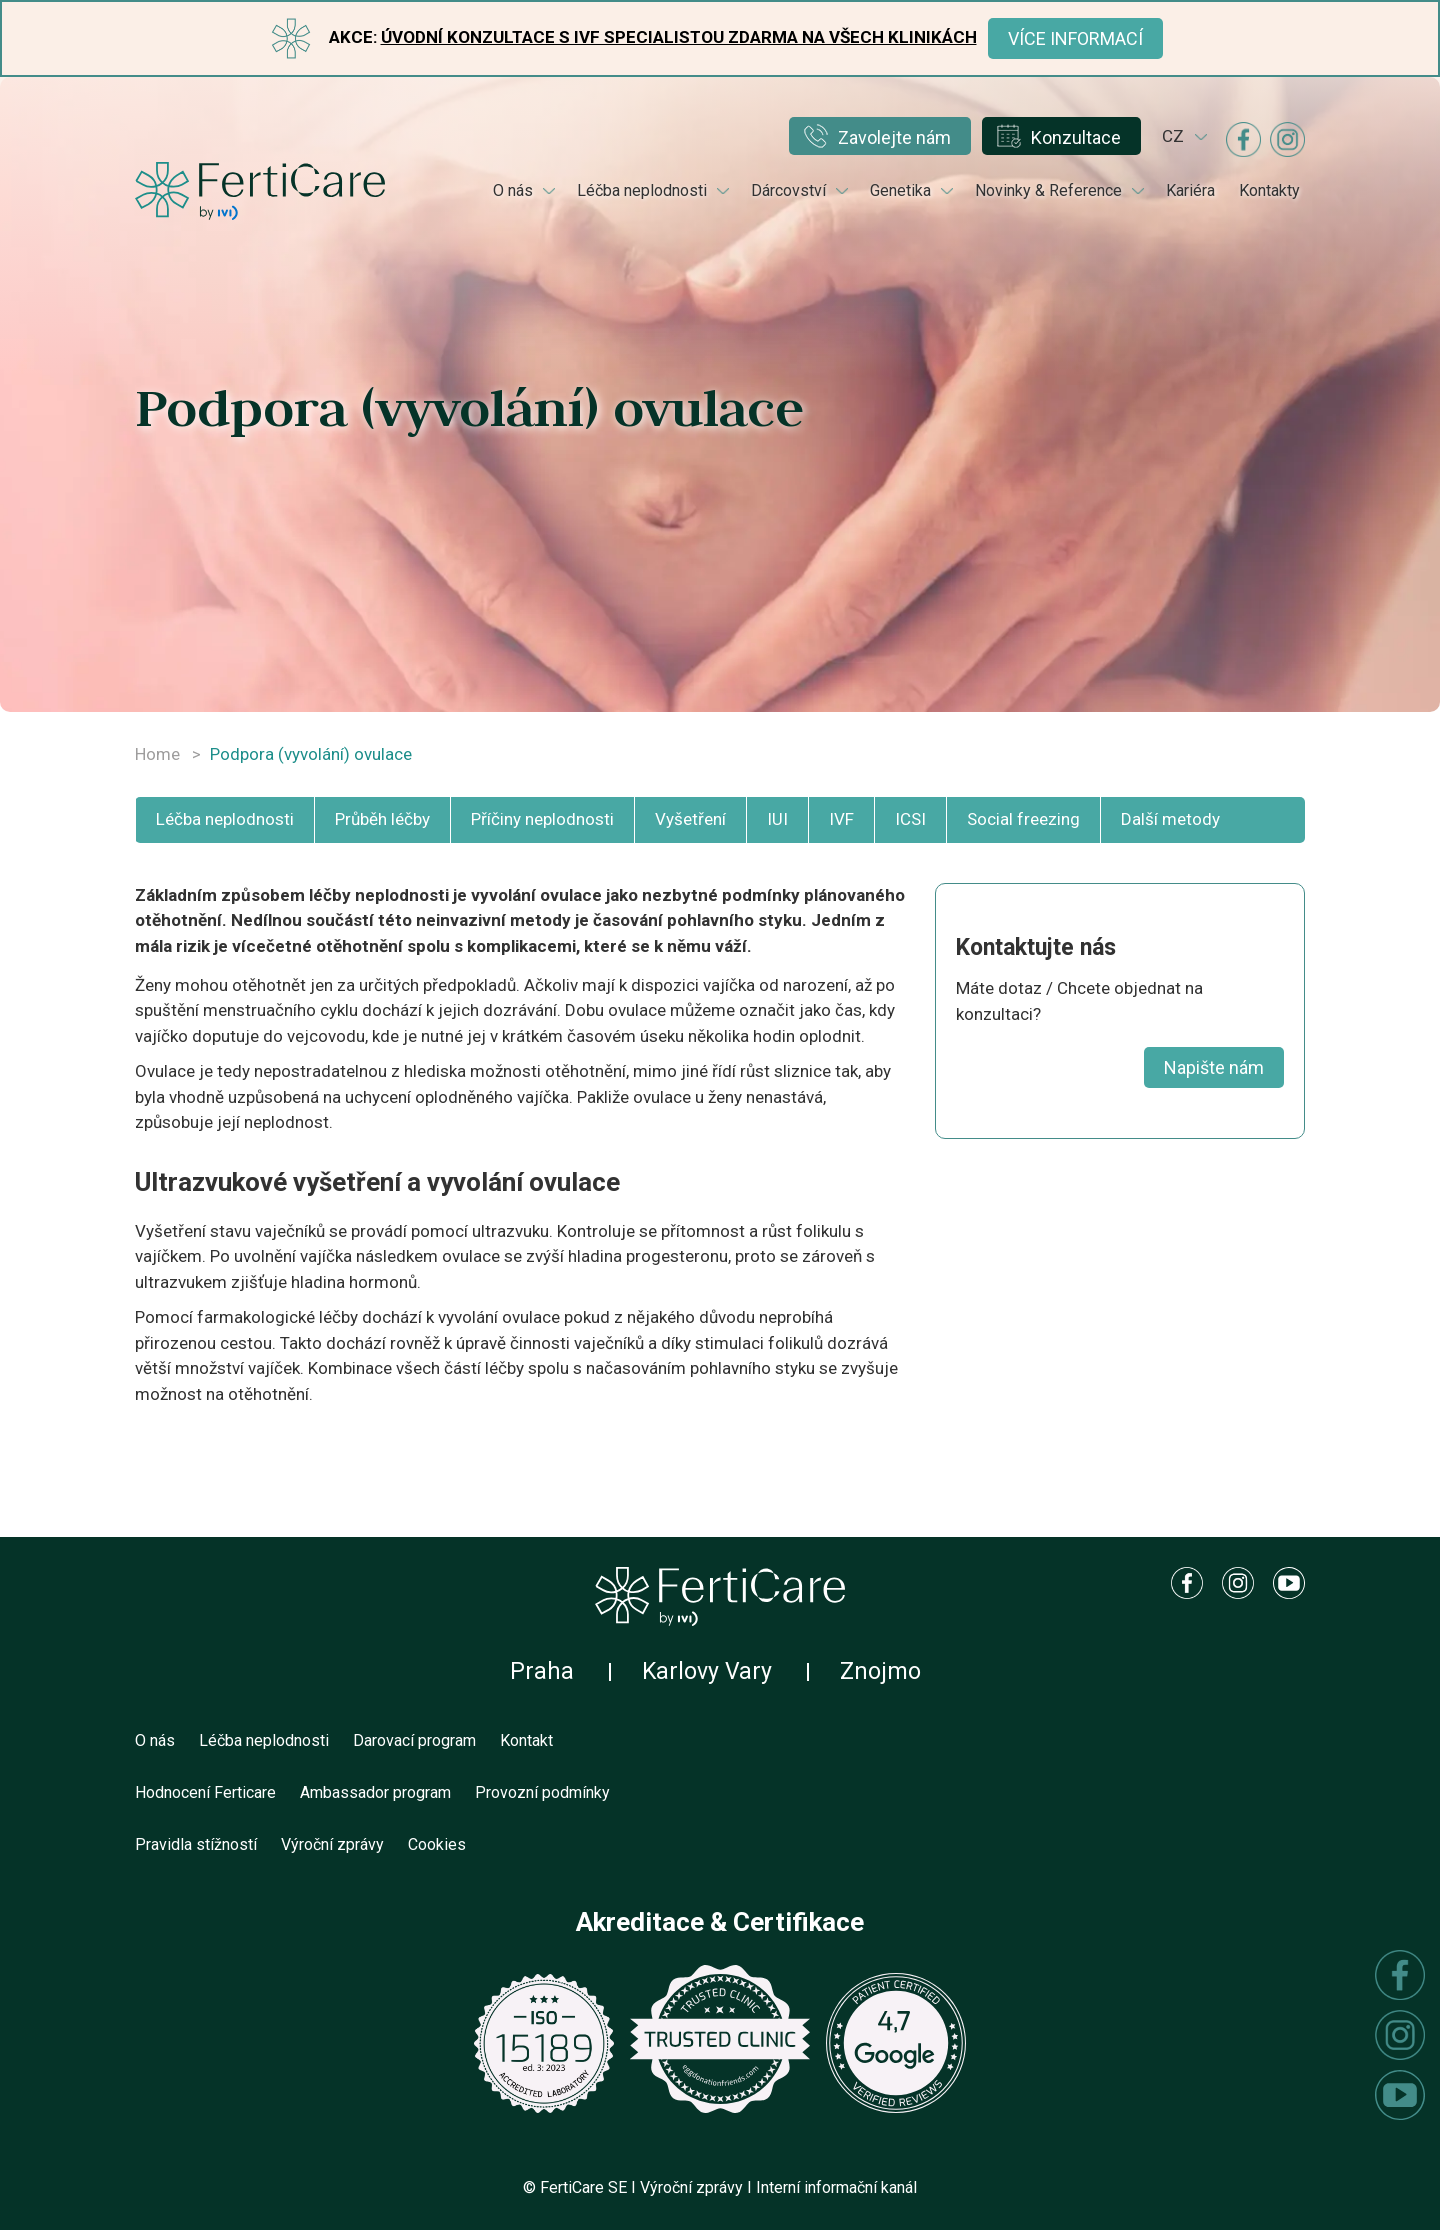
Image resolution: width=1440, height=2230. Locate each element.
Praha (542, 1671)
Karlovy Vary (707, 1671)
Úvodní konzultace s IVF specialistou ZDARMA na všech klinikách (679, 37)
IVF (841, 819)
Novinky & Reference (1048, 190)
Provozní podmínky (542, 1792)
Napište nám (1214, 1067)
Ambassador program (375, 1792)
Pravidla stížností (196, 1844)
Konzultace (1076, 137)
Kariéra (1190, 190)
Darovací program (414, 1740)
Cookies (437, 1844)
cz (1173, 136)
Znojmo (880, 1671)
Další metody (1170, 819)
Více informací (1075, 38)
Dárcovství (788, 190)
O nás (513, 190)
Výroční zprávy (332, 1844)
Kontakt (526, 1740)
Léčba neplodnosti (642, 190)
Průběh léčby (382, 819)
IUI (777, 819)
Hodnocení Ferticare (205, 1792)
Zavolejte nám (894, 137)
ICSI (910, 819)
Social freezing (1023, 819)
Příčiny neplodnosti (542, 819)
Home (157, 754)
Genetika (900, 190)
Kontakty (1269, 190)
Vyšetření (690, 819)
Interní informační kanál (836, 2187)
